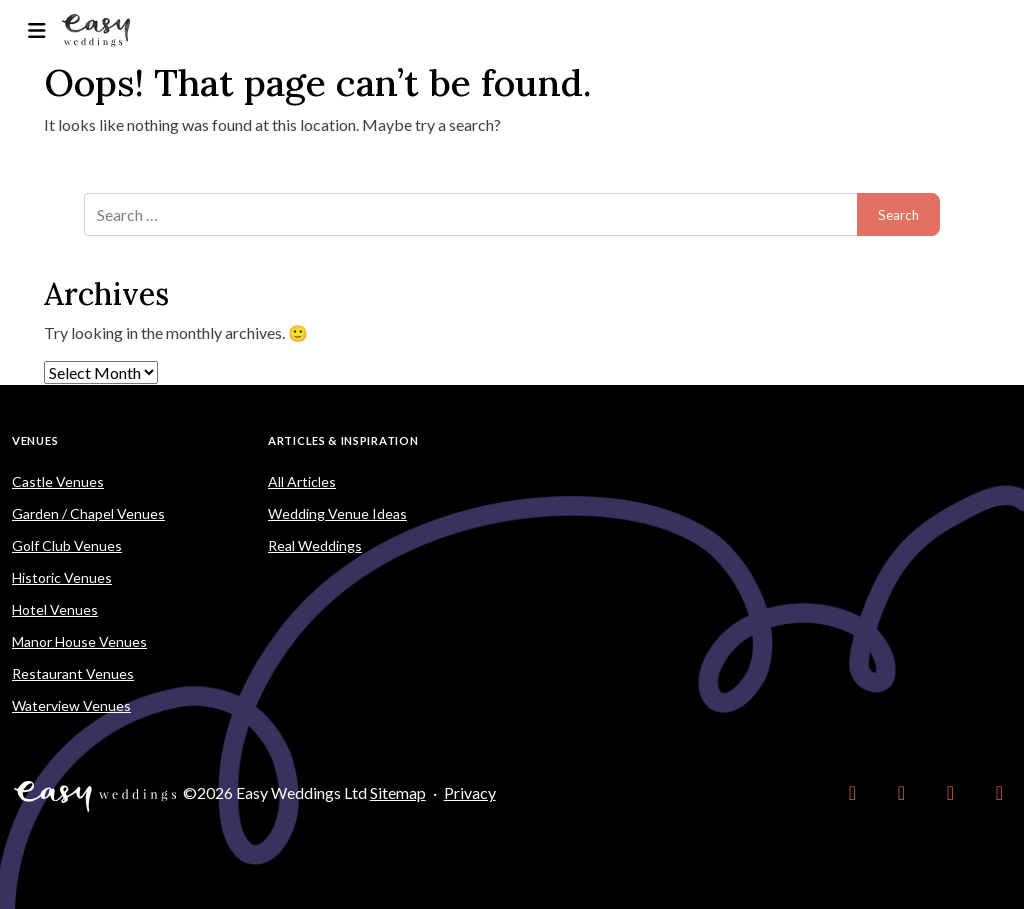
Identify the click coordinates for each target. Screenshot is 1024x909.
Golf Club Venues (67, 545)
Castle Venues (58, 481)
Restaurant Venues (73, 673)
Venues (35, 440)
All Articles (302, 481)
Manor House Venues (79, 641)
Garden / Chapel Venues (88, 513)
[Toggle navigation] (36, 30)
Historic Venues (62, 577)
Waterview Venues (71, 705)
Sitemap (398, 792)
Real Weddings (315, 545)
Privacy (470, 792)
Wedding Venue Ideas (337, 513)
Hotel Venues (55, 609)
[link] (852, 793)
